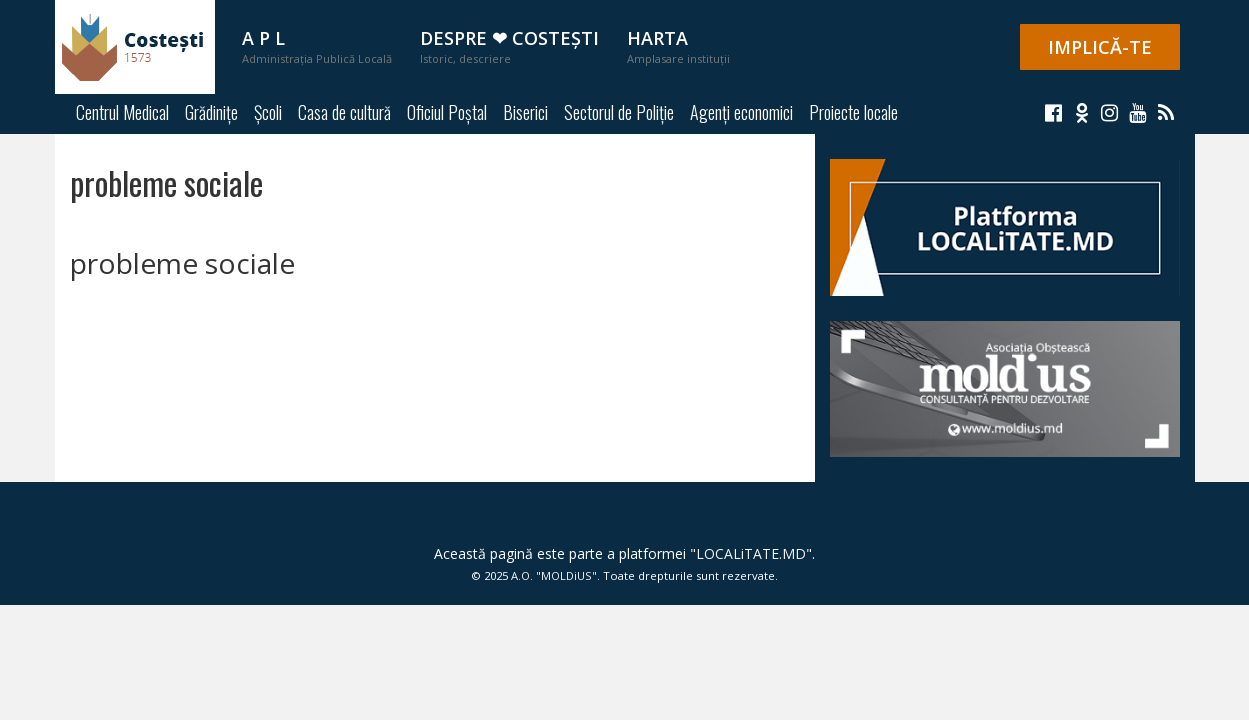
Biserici (525, 112)
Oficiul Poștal (447, 112)
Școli (268, 112)
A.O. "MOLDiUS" (554, 575)
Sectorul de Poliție (619, 112)
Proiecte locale (853, 112)
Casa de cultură (344, 112)
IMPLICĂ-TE (1100, 47)
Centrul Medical (122, 112)
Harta (678, 46)
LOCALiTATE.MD (751, 553)
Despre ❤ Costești (509, 46)
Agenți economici (741, 112)
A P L (317, 46)
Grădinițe (211, 112)
